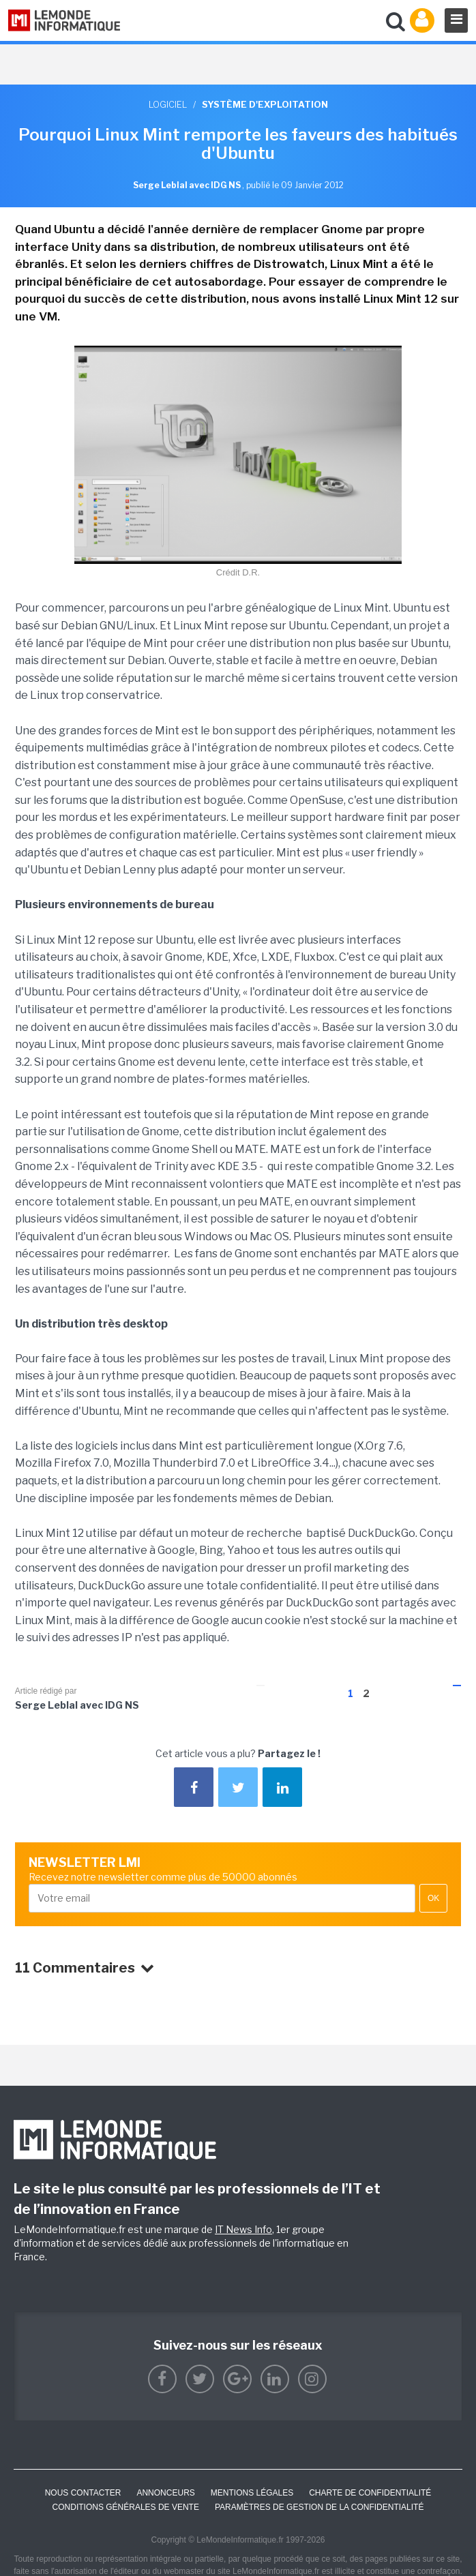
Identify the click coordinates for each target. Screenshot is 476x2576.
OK (433, 1898)
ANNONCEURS (165, 2493)
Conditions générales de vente (126, 2507)
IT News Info (243, 2229)
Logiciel (168, 104)
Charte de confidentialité (370, 2493)
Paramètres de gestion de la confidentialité (319, 2507)
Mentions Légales (252, 2493)
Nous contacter (83, 2493)
